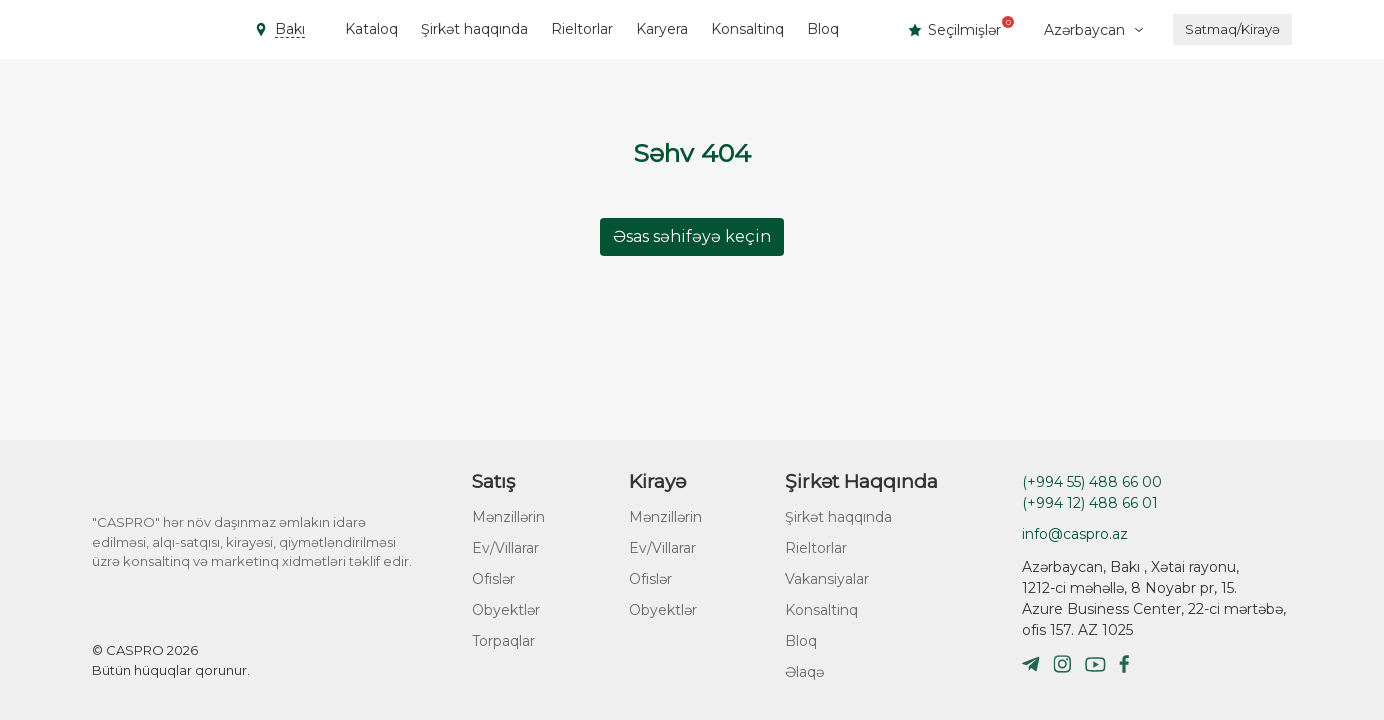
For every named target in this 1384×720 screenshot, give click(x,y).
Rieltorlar (582, 29)
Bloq (823, 29)
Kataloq (371, 29)
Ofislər (493, 579)
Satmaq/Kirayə (1232, 29)
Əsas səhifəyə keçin (692, 236)
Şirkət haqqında (474, 29)
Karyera (662, 29)
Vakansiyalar (827, 579)
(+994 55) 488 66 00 (1092, 482)
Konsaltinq (747, 29)
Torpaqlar (503, 641)
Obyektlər (506, 610)
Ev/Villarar (505, 548)
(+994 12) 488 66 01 (1090, 503)
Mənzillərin (508, 517)
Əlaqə (804, 672)
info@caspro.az (1075, 534)
